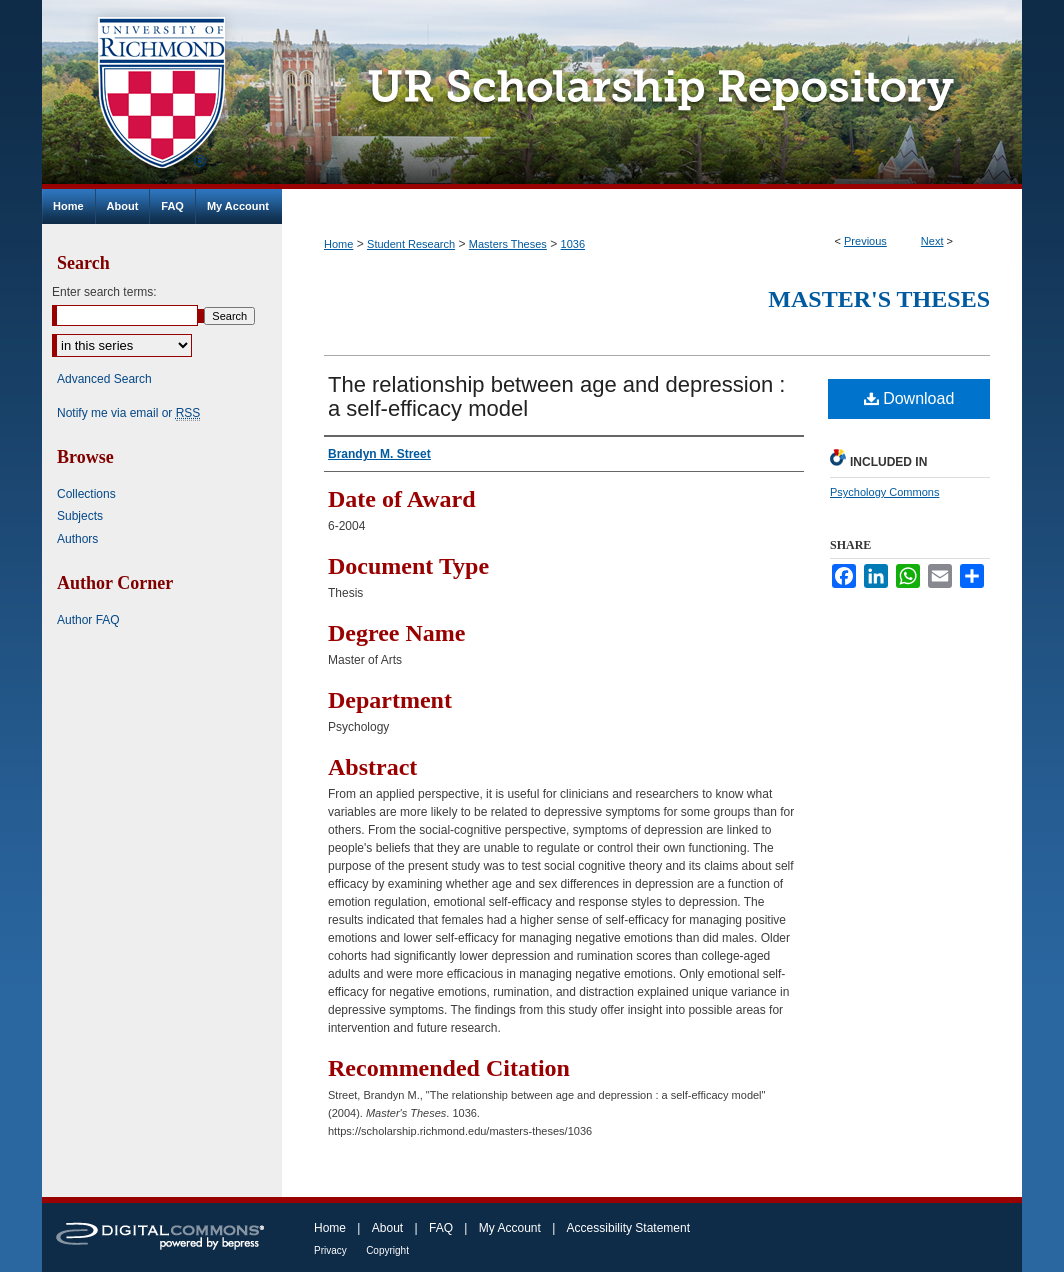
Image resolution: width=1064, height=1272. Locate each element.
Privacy (330, 1250)
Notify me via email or (128, 413)
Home (338, 244)
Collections (86, 494)
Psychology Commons (884, 492)
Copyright (387, 1250)
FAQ (441, 1228)
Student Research (411, 244)
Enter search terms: (104, 292)
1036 (573, 244)
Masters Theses (508, 244)
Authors (77, 539)
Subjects (80, 516)
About (387, 1228)
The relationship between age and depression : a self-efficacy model (556, 396)
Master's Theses (879, 299)
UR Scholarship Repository (652, 94)
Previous (865, 241)
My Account (510, 1228)
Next (932, 241)
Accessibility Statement (628, 1228)
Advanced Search (104, 379)
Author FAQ (88, 620)
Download (909, 398)
